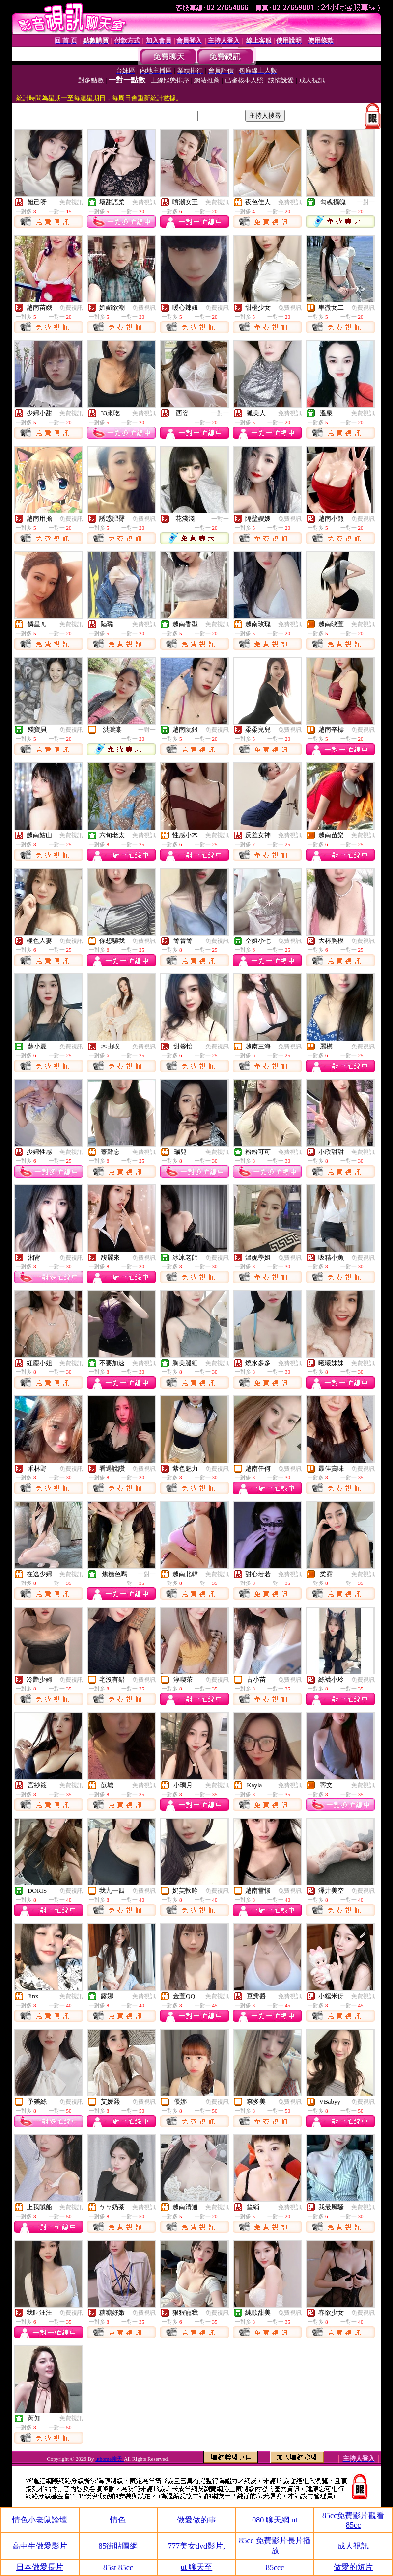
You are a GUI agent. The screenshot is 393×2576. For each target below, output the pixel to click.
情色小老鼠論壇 (39, 2520)
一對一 (366, 202)
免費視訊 (71, 202)
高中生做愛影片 (39, 2546)
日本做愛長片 (39, 2567)
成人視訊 (353, 2546)
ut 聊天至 (196, 2567)
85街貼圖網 (118, 2546)
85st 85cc (118, 2567)
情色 (118, 2520)
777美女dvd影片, (196, 2546)
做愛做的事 (196, 2520)
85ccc (275, 2567)
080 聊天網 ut (274, 2520)
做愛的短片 (353, 2567)
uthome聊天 (109, 2459)
